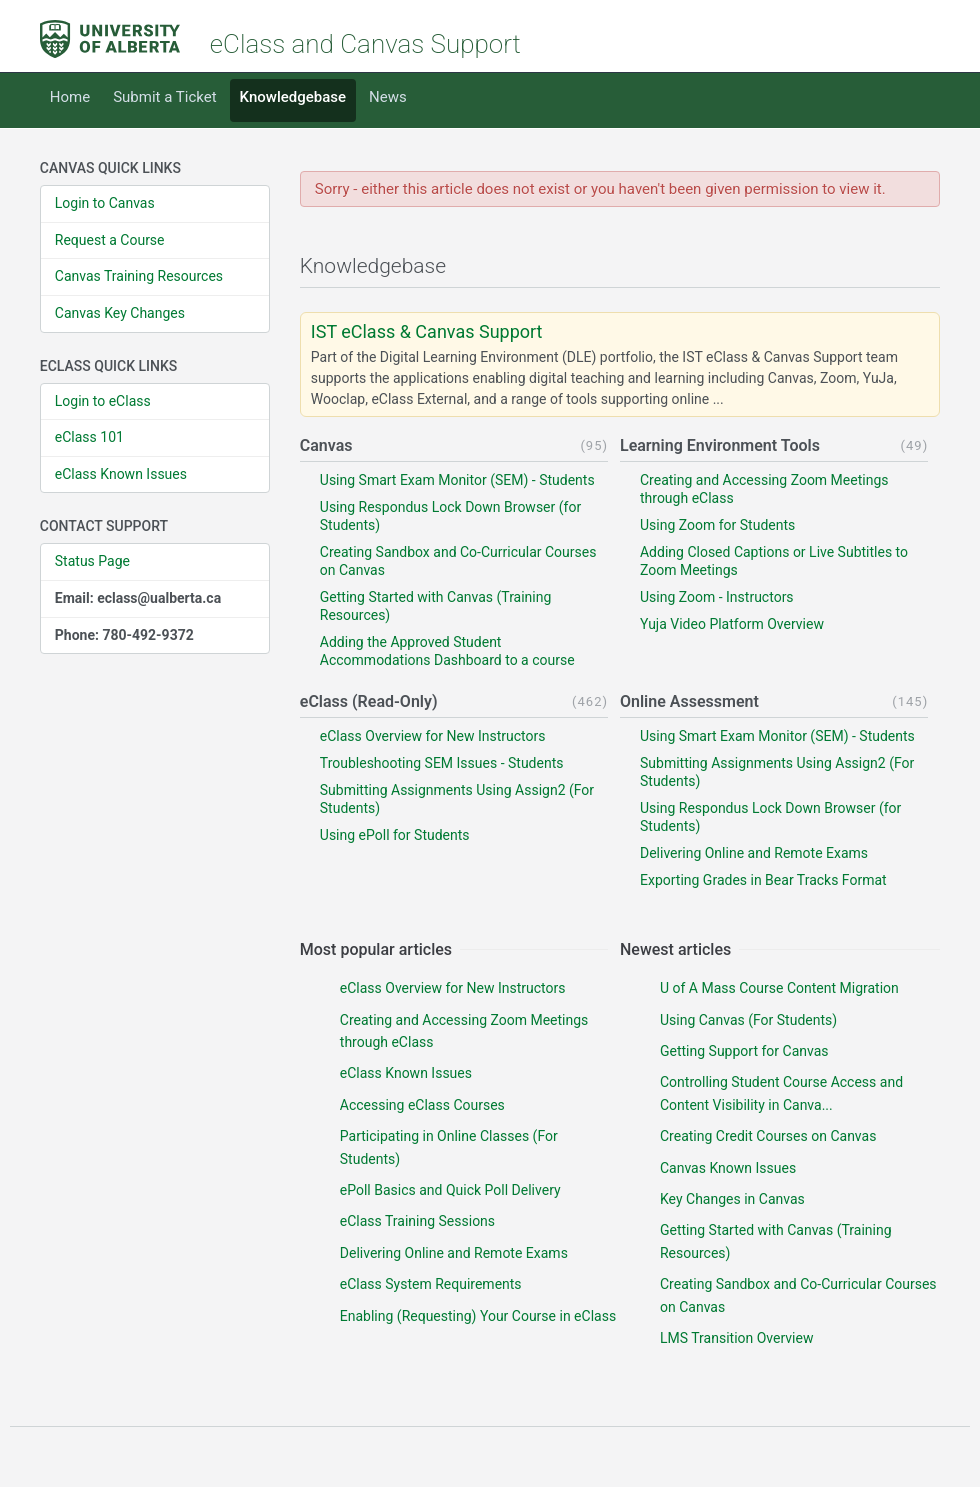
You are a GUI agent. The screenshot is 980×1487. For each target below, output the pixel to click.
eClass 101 (89, 437)
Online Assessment (689, 701)
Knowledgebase (293, 97)
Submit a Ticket (164, 97)
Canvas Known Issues (728, 1168)
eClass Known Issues (121, 474)
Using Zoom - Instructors (717, 597)
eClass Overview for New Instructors (433, 736)
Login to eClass (103, 401)
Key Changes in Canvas (732, 1199)
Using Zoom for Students (717, 525)
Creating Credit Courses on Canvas (768, 1136)
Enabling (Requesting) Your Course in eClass (478, 1316)
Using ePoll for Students (395, 835)
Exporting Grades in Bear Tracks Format (763, 880)
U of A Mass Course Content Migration (779, 988)
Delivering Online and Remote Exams (754, 853)
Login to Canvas (105, 203)
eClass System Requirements (431, 1284)
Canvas (326, 445)
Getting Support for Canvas (744, 1051)
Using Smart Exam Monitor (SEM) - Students (457, 480)
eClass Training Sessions (417, 1221)
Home (70, 97)
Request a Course (110, 240)
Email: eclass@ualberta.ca (138, 598)
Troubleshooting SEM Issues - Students (442, 763)
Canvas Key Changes (120, 313)
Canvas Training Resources (139, 276)
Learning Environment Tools (720, 445)
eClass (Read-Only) (369, 701)
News (388, 97)
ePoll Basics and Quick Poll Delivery (450, 1190)
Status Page (92, 561)
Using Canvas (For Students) (748, 1020)
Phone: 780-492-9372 (124, 635)
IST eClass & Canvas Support (427, 332)
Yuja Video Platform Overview (732, 624)
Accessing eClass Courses (422, 1105)
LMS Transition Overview (736, 1338)
